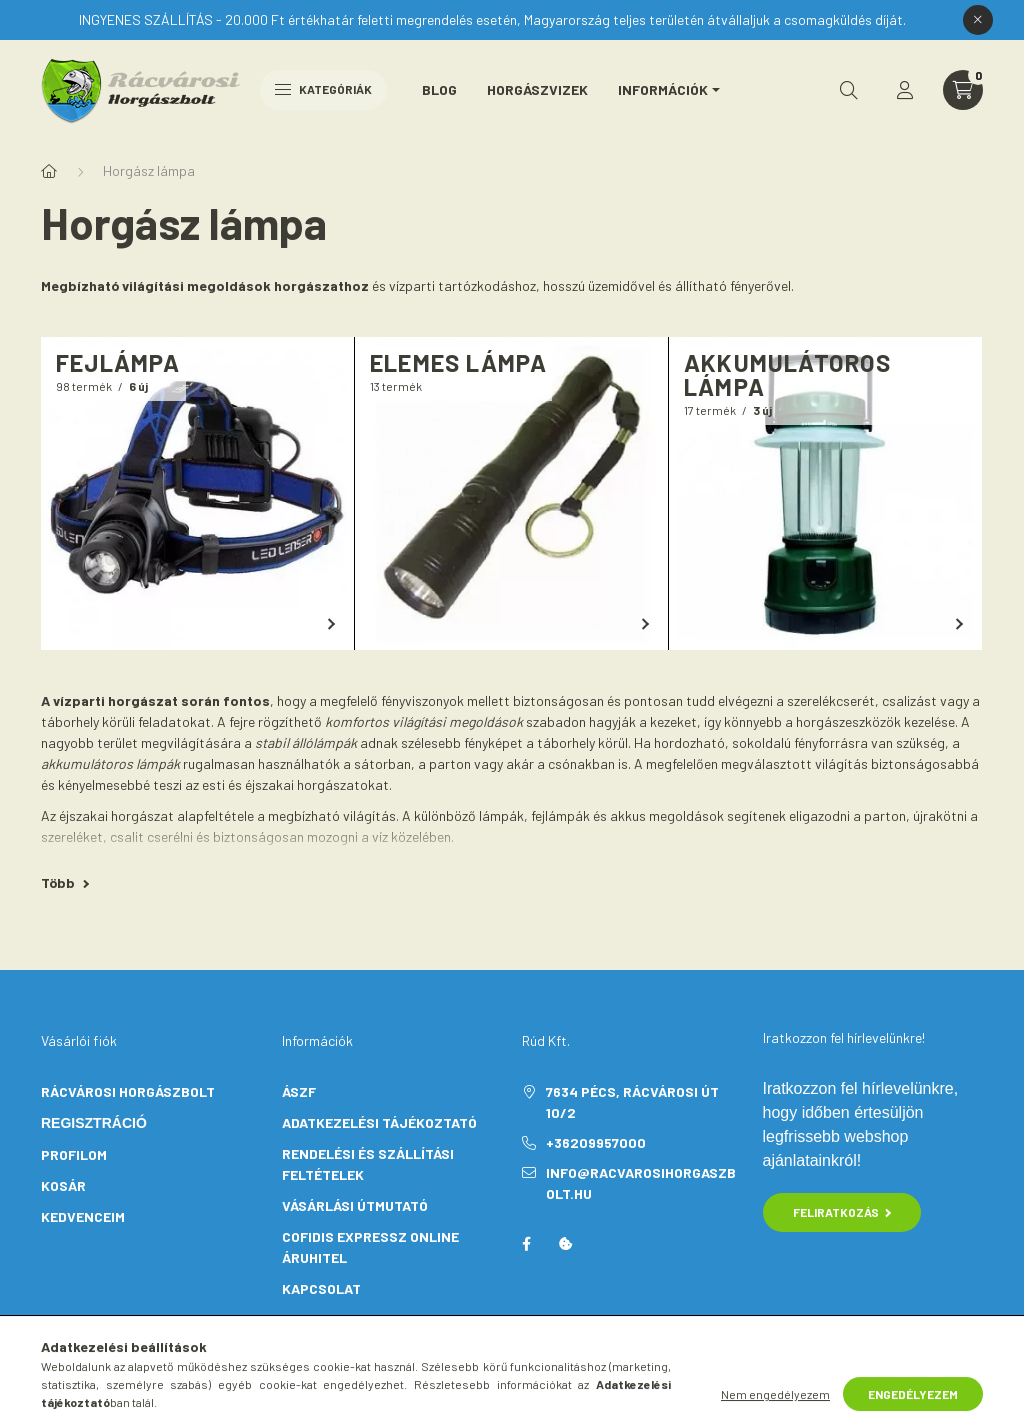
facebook (526, 1244)
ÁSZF (299, 1091)
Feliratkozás (842, 1212)
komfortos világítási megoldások (424, 721)
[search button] (849, 90)
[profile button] (905, 90)
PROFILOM (74, 1154)
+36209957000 (596, 1142)
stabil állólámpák (306, 742)
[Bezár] (978, 20)
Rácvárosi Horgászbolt (128, 1091)
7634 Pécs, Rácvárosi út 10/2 (632, 1102)
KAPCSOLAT (321, 1288)
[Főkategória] (49, 171)
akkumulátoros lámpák (110, 763)
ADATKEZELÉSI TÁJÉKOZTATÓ (379, 1122)
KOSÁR (63, 1185)
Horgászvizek (537, 89)
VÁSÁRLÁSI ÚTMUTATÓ (355, 1205)
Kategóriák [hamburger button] (323, 89)
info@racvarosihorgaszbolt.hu (641, 1183)
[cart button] (963, 90)
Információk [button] (663, 89)
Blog (439, 89)
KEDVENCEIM (83, 1216)
